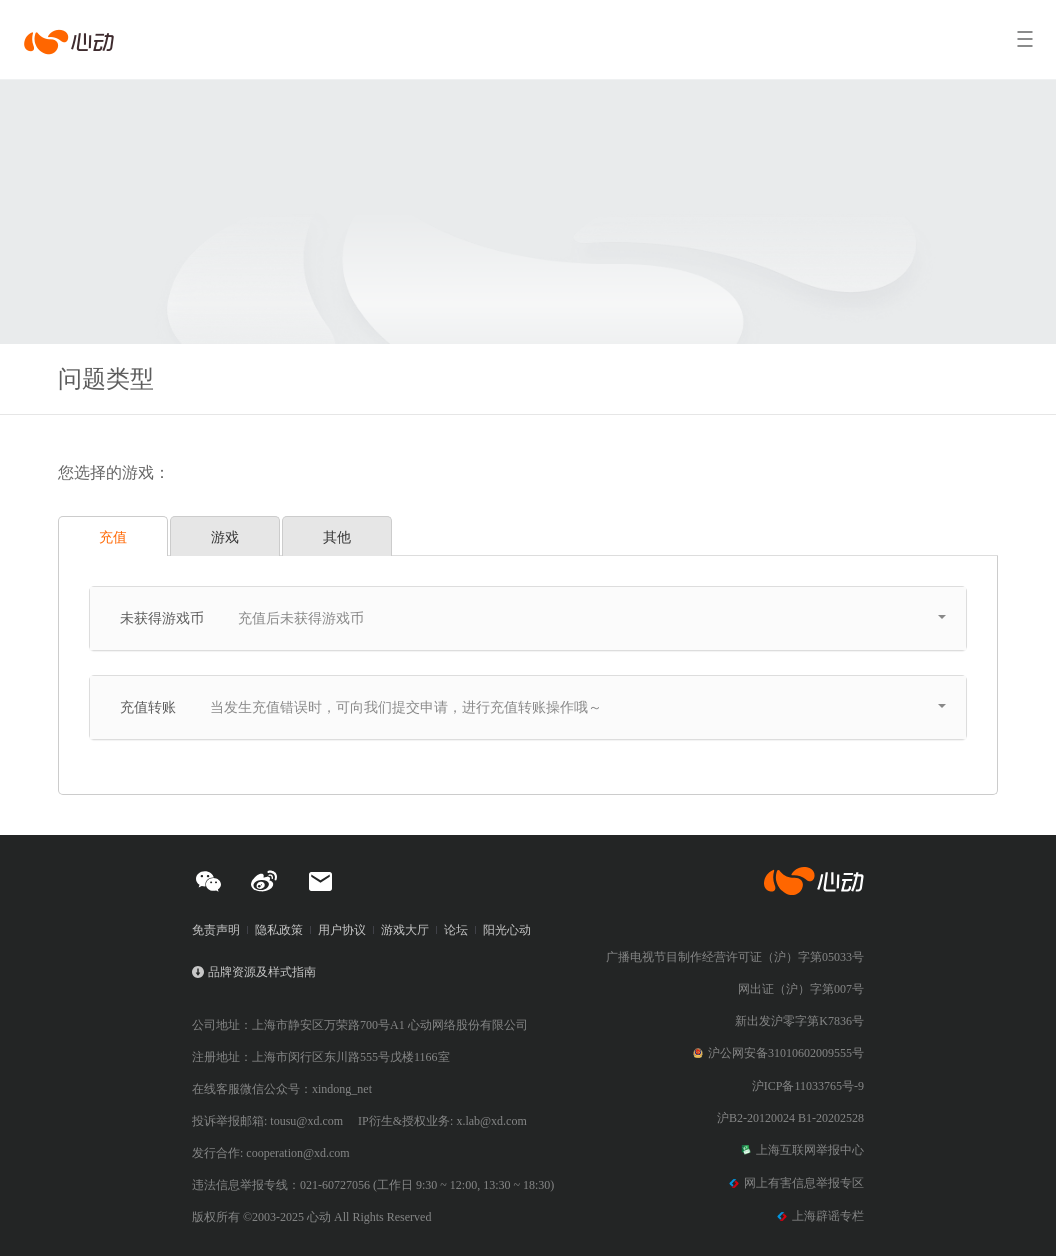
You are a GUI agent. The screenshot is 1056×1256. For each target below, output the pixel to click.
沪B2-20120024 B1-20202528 (790, 1118)
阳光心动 (507, 930)
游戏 (225, 537)
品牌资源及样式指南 (262, 972)
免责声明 (216, 930)
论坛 (456, 930)
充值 (113, 537)
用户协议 (342, 930)
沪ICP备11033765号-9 (808, 1086)
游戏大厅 (405, 930)
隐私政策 (279, 930)
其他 (337, 537)
